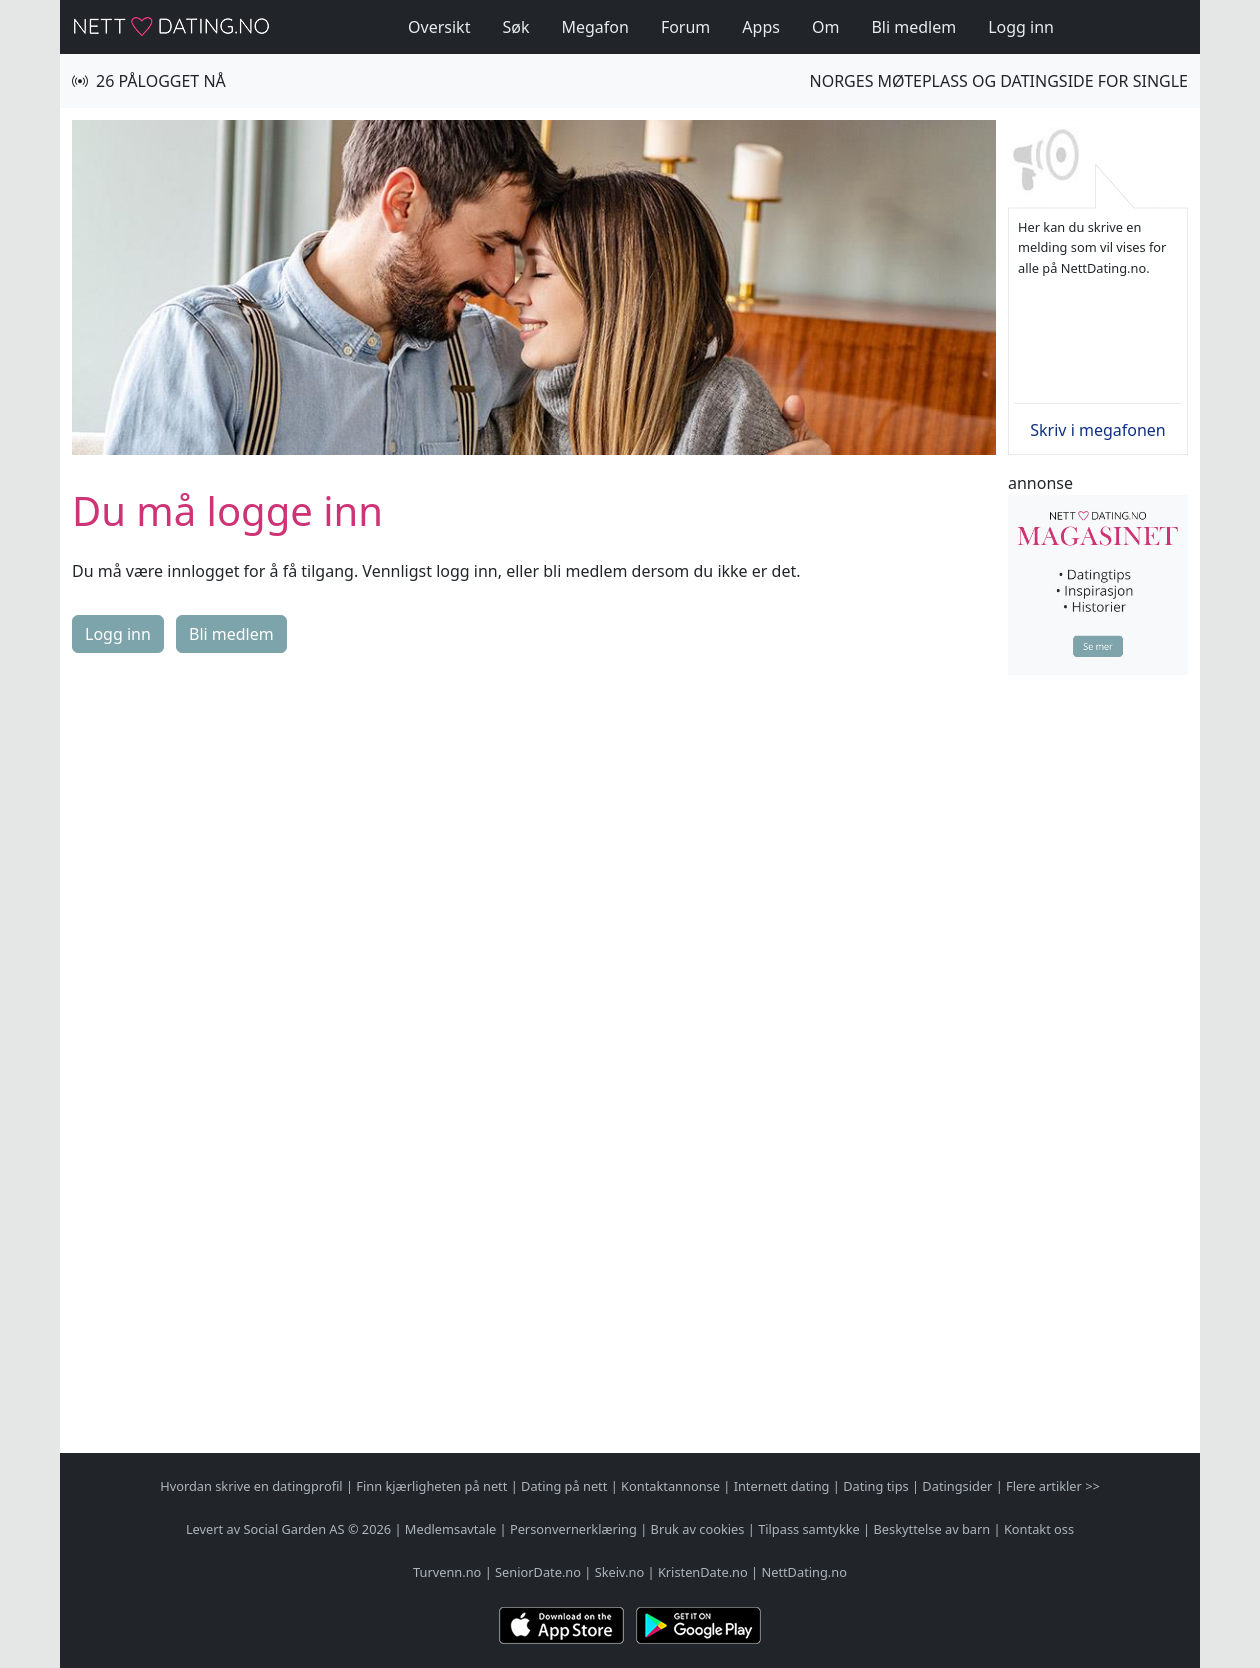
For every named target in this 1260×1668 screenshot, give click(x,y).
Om (825, 27)
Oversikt (439, 27)
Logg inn (1021, 27)
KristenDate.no (703, 1572)
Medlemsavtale (450, 1529)
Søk (515, 27)
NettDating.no (803, 1572)
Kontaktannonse (670, 1486)
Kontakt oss (1039, 1529)
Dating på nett (564, 1486)
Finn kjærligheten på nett (431, 1486)
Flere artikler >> (1053, 1486)
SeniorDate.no (538, 1572)
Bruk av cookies (698, 1529)
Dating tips (875, 1486)
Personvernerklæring (573, 1529)
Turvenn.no (447, 1572)
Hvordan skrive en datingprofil (251, 1486)
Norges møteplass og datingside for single (999, 81)
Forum (685, 27)
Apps (761, 27)
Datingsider (957, 1486)
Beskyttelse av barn (932, 1529)
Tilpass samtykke (809, 1529)
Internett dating (782, 1486)
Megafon (594, 27)
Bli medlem (913, 27)
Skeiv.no (619, 1572)
